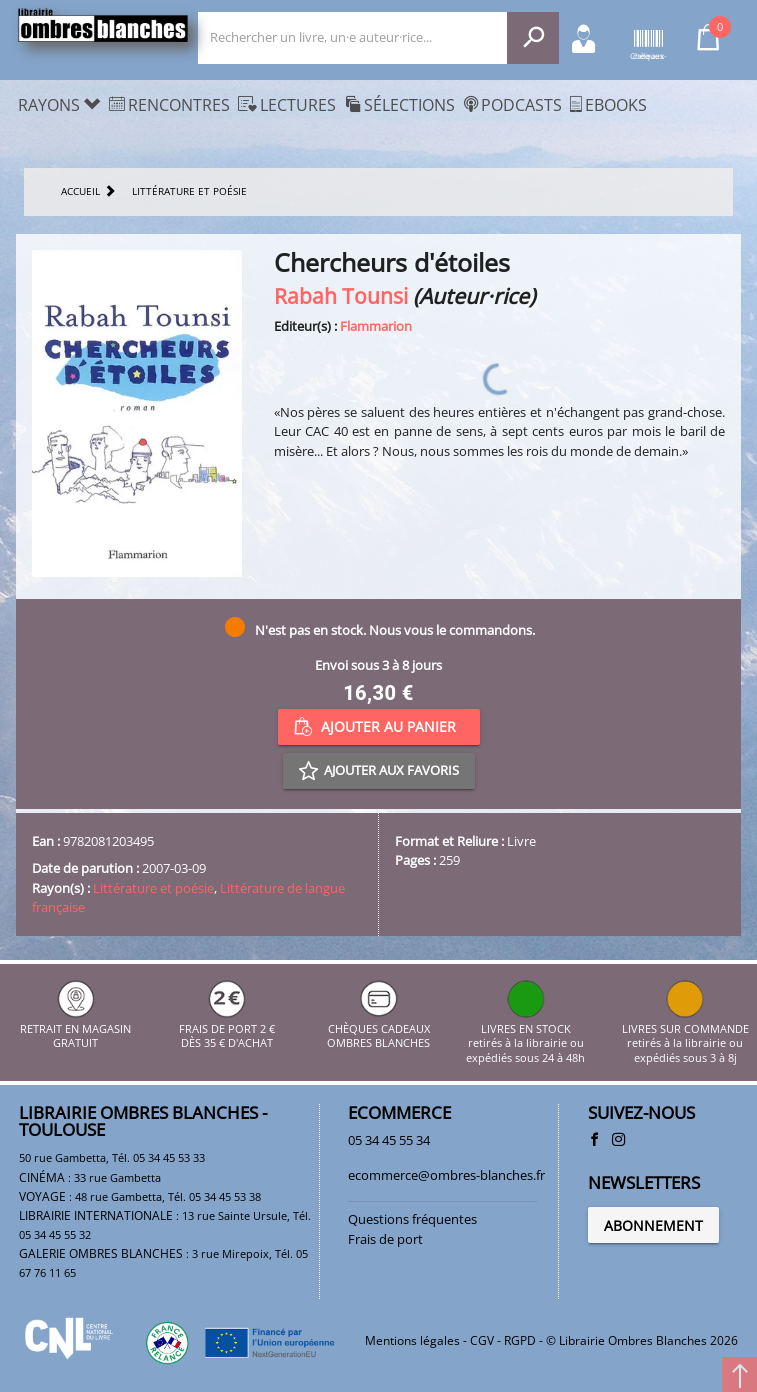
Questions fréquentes (412, 1219)
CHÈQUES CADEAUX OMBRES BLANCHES (378, 1028)
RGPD (520, 1340)
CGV (482, 1340)
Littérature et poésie (153, 888)
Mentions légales (412, 1340)
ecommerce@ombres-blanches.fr (446, 1175)
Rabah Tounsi (341, 295)
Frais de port (385, 1239)
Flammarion (376, 326)
